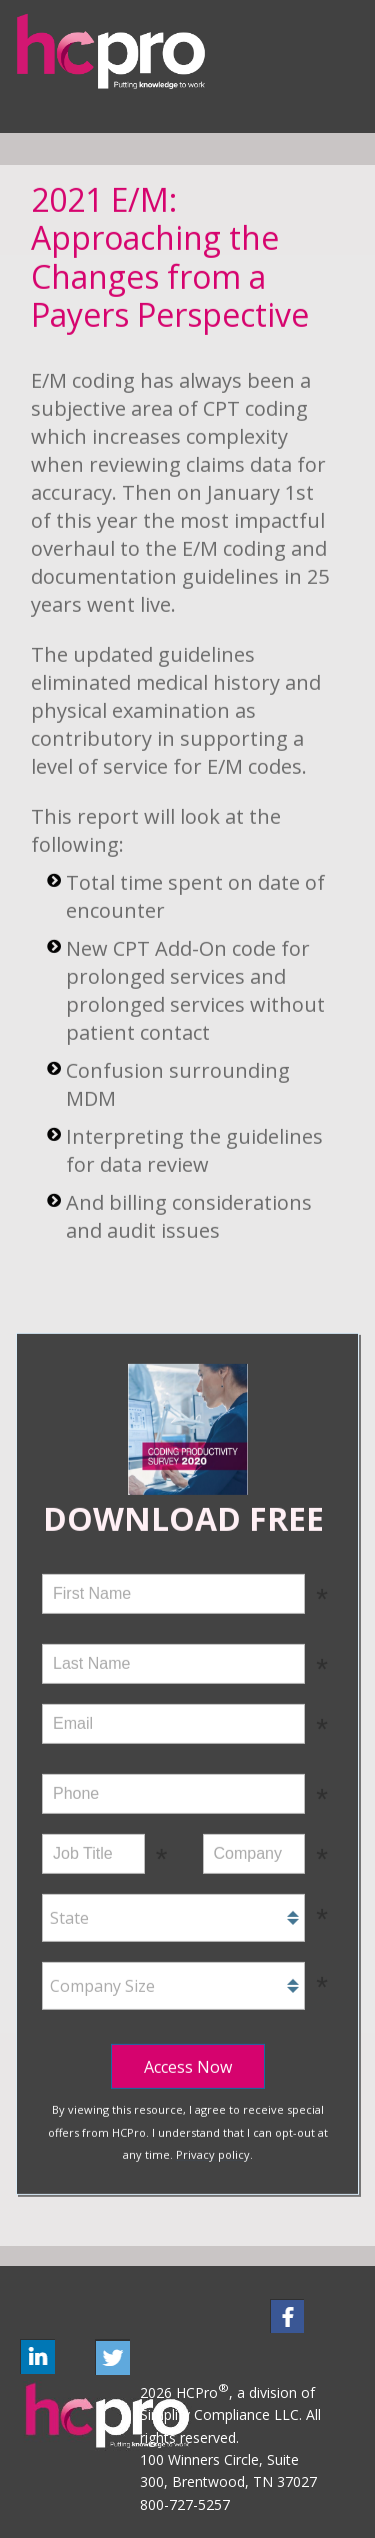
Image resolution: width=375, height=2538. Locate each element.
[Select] (173, 1916)
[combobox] (173, 1916)
